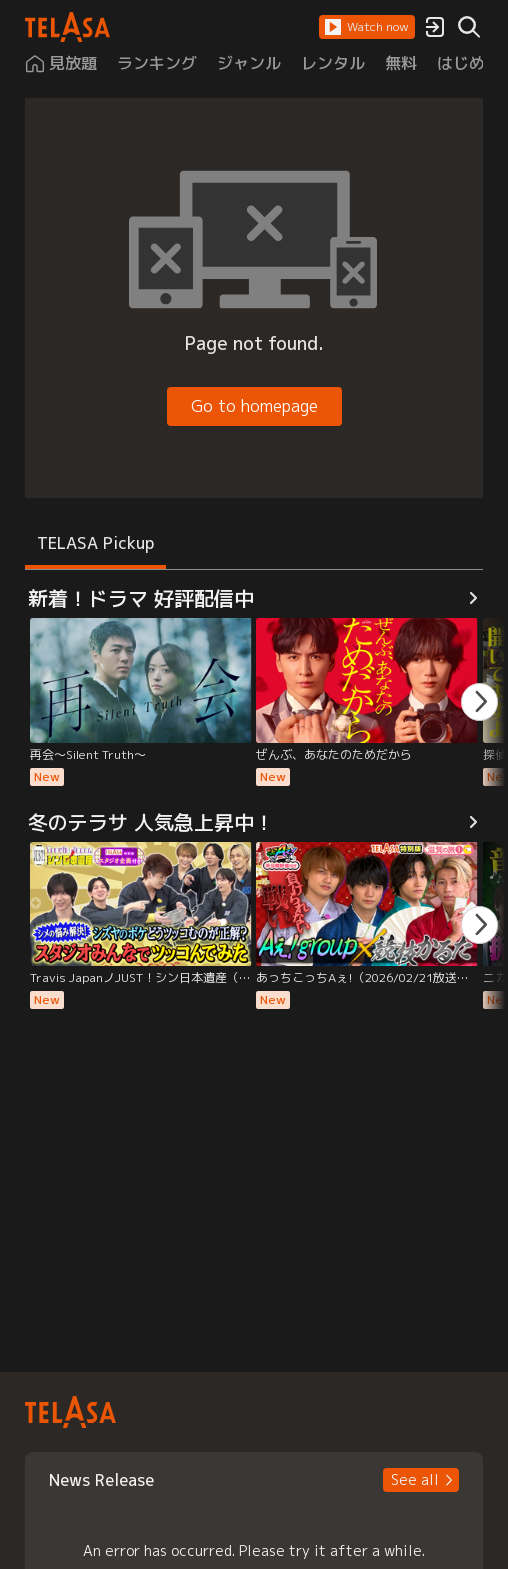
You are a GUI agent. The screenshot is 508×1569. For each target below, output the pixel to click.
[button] (367, 27)
